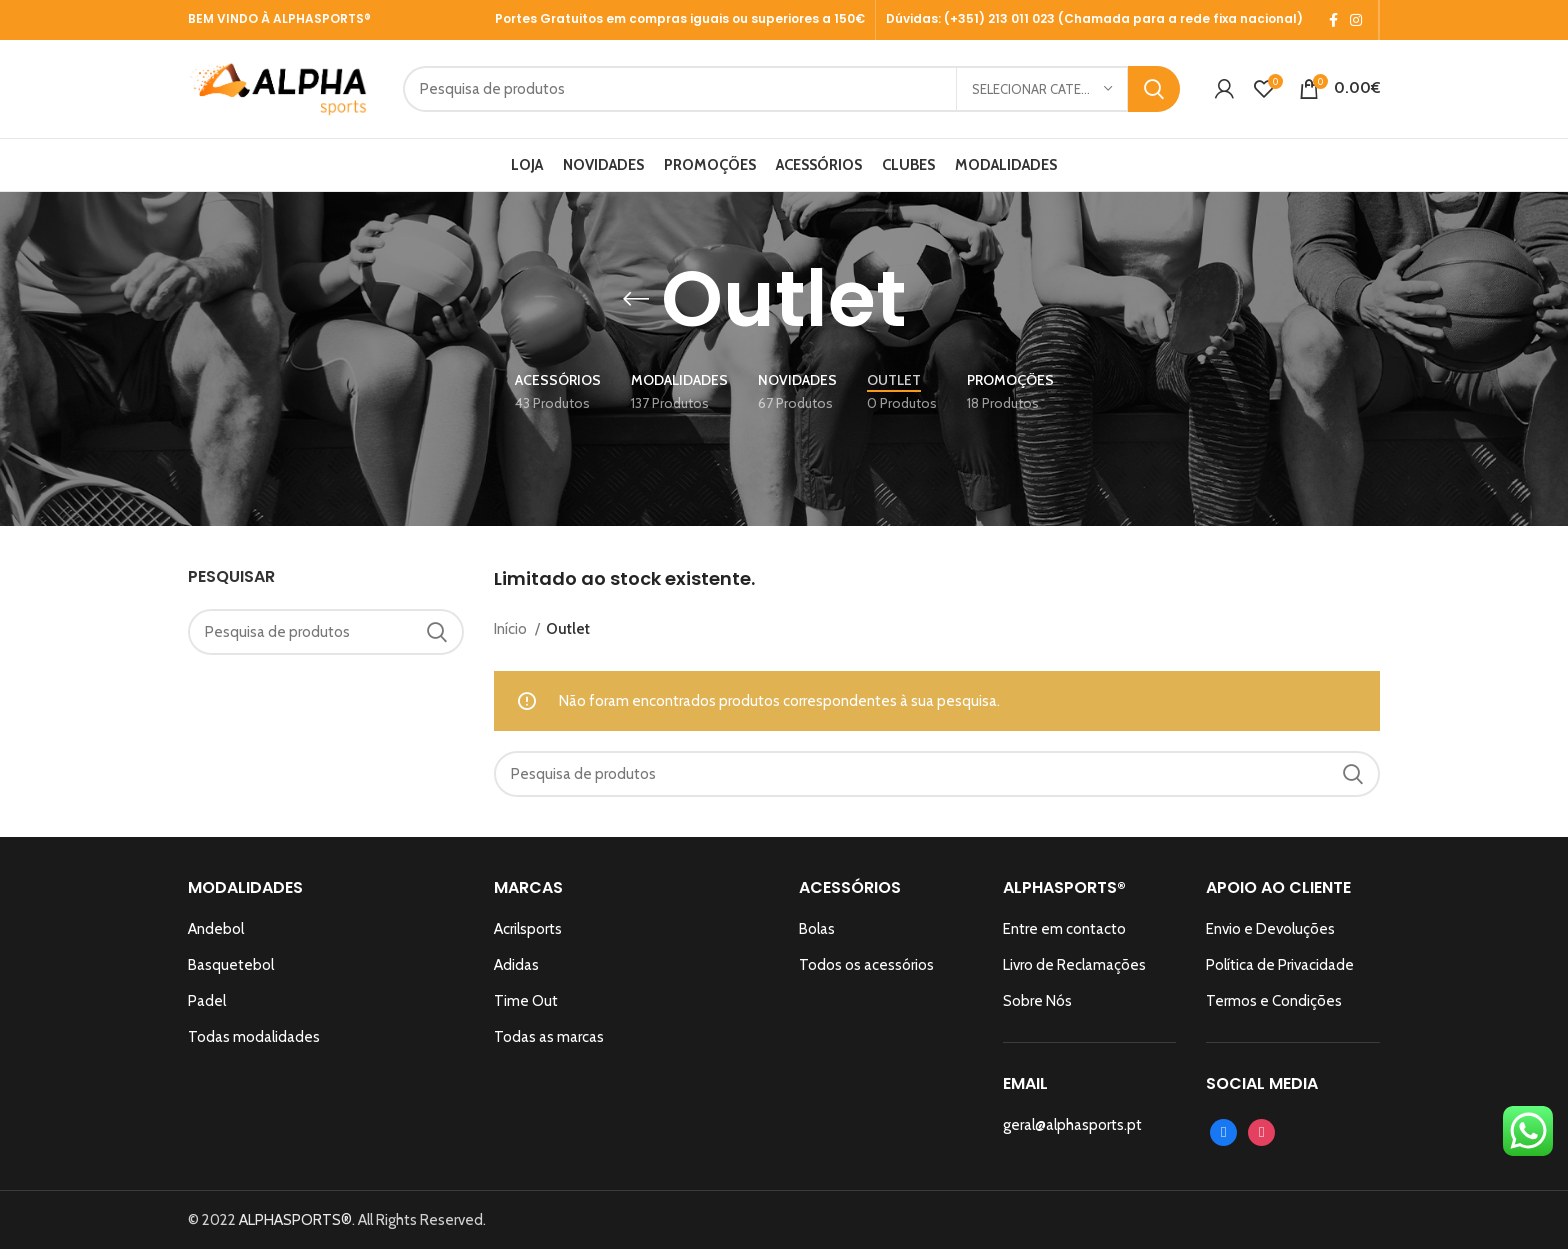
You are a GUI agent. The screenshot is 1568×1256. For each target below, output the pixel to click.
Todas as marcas (549, 1044)
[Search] (846, 93)
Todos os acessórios (866, 972)
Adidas (516, 972)
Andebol (216, 936)
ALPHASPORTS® (295, 1227)
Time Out (526, 1008)
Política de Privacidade (1280, 972)
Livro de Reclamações (1074, 972)
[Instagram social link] (1356, 20)
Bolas (817, 936)
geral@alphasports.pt (1072, 1132)
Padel (207, 1008)
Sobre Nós (1037, 1008)
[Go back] (636, 306)
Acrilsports (528, 936)
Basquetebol (231, 972)
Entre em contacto (1064, 936)
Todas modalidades (254, 1044)
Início (512, 635)
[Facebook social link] (1333, 20)
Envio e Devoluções (1270, 936)
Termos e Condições (1274, 1008)
